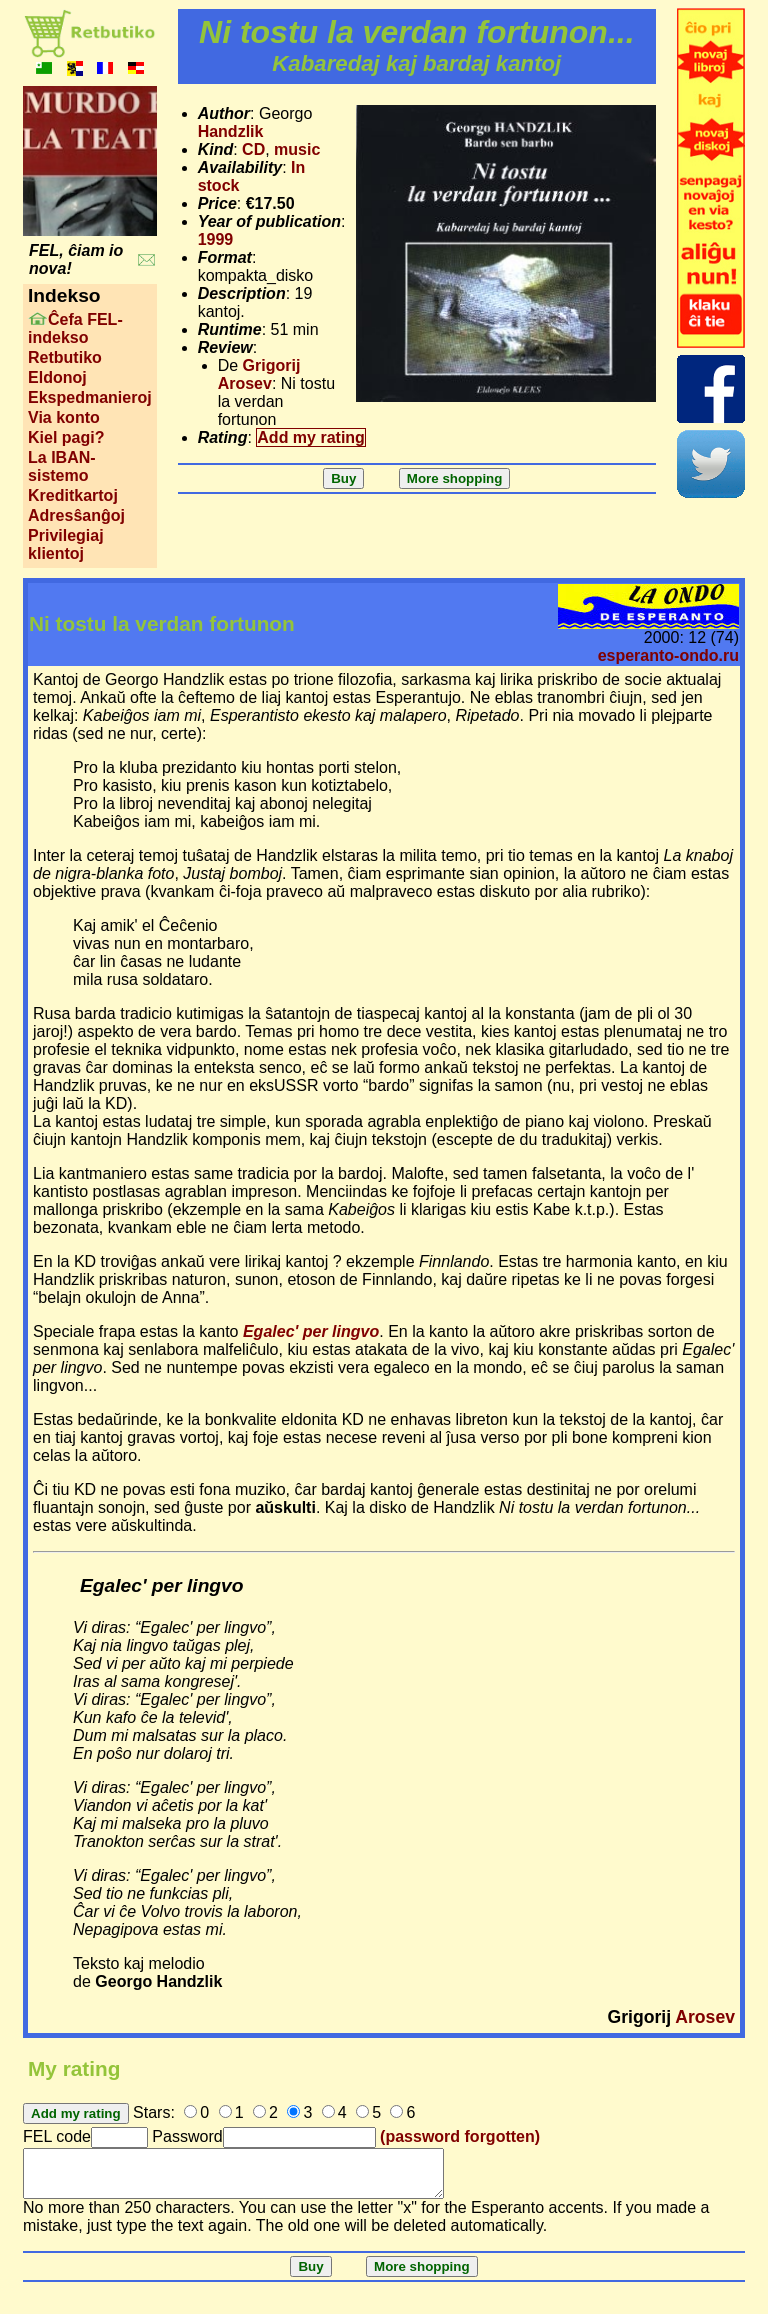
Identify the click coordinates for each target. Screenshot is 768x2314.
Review (225, 347)
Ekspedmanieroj (90, 397)
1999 (216, 239)
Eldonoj (57, 377)
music (297, 149)
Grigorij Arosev (259, 374)
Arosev (705, 2017)
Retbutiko (65, 357)
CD (253, 149)
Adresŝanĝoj (76, 515)
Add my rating (311, 437)
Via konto (64, 417)
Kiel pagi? (66, 437)
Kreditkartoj (73, 495)
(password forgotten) (460, 2136)
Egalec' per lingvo (311, 1331)
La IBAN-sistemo (62, 466)
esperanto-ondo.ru (668, 655)
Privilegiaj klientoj (66, 544)
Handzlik (231, 131)
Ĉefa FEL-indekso (75, 328)
